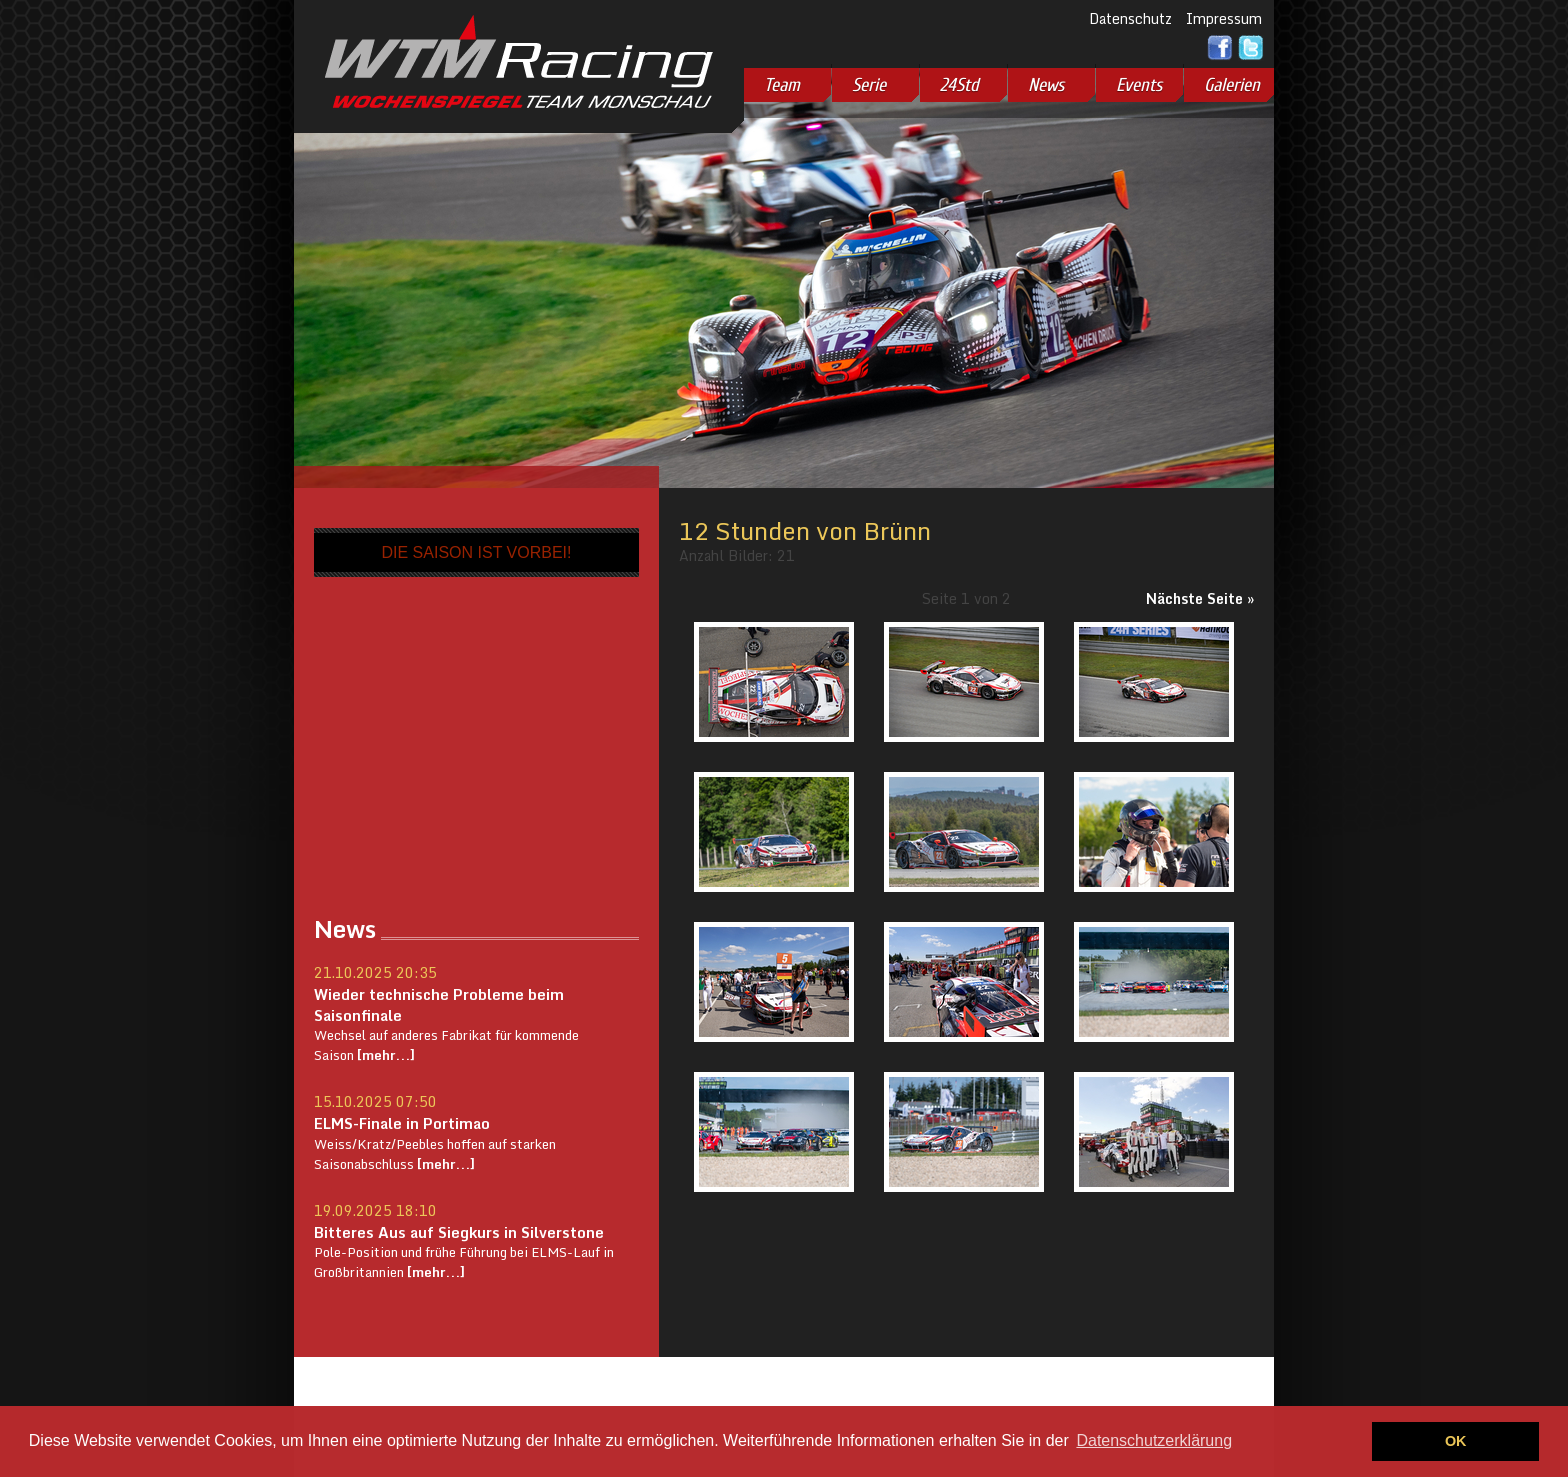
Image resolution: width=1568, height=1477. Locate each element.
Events (1139, 85)
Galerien (1232, 85)
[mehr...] (384, 1055)
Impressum (1224, 18)
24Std (959, 85)
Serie (869, 85)
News (1046, 85)
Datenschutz (1130, 18)
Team (782, 85)
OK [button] (1456, 1441)
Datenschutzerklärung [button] (1154, 1440)
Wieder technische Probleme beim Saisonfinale (439, 1004)
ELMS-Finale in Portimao (402, 1123)
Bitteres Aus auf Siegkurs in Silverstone (459, 1232)
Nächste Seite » (1200, 598)
